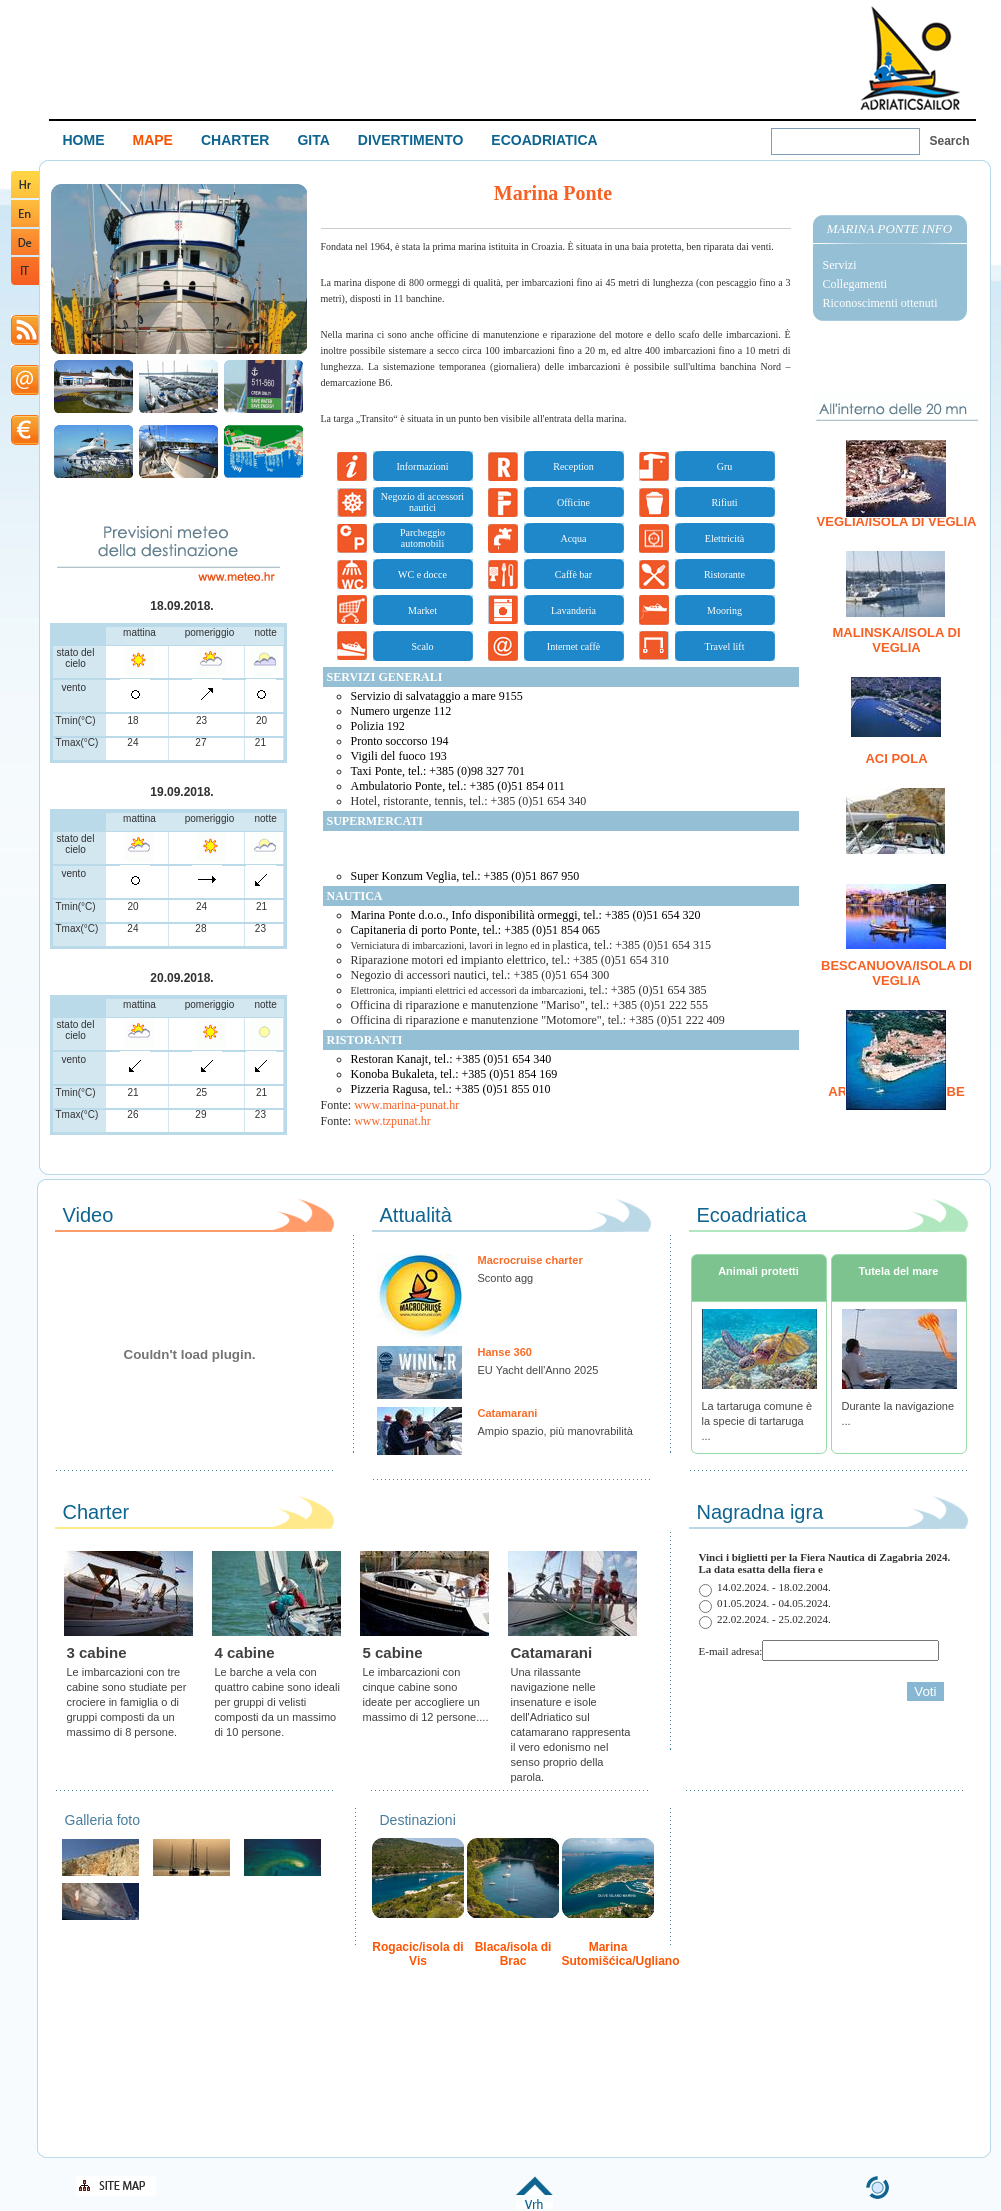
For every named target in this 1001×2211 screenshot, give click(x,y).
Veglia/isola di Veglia (897, 521)
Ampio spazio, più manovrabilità (555, 1431)
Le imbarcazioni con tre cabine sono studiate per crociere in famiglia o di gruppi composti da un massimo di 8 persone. (127, 1702)
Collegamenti (855, 284)
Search (950, 141)
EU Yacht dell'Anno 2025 (538, 1370)
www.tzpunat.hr (392, 1121)
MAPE (153, 140)
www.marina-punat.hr (406, 1105)
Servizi (840, 265)
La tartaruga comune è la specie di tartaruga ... (757, 1421)
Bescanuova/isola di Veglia (896, 973)
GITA (313, 140)
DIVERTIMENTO (411, 140)
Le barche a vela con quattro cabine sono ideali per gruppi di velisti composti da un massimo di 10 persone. (277, 1702)
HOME (84, 140)
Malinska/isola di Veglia (896, 640)
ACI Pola (896, 758)
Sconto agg (506, 1278)
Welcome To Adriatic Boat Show (910, 57)
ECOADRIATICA (544, 140)
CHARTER (235, 140)
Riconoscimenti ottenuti (880, 303)
